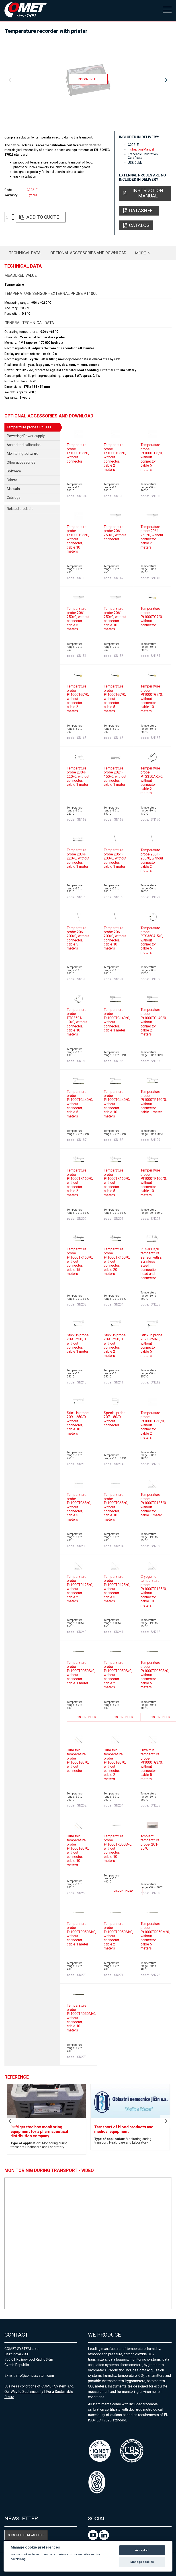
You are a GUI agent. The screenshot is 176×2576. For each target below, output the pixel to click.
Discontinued (88, 79)
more (140, 253)
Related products (20, 509)
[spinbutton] (8, 217)
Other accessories (21, 462)
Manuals (13, 489)
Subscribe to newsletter (26, 2535)
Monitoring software (22, 453)
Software (14, 471)
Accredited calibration (24, 445)
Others (12, 480)
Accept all (142, 2550)
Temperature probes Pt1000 (29, 427)
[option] (88, 80)
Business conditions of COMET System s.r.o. (39, 2386)
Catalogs (13, 497)
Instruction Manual (141, 149)
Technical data (25, 252)
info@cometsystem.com (35, 2375)
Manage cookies (142, 2561)
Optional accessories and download (88, 252)
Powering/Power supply (26, 436)
